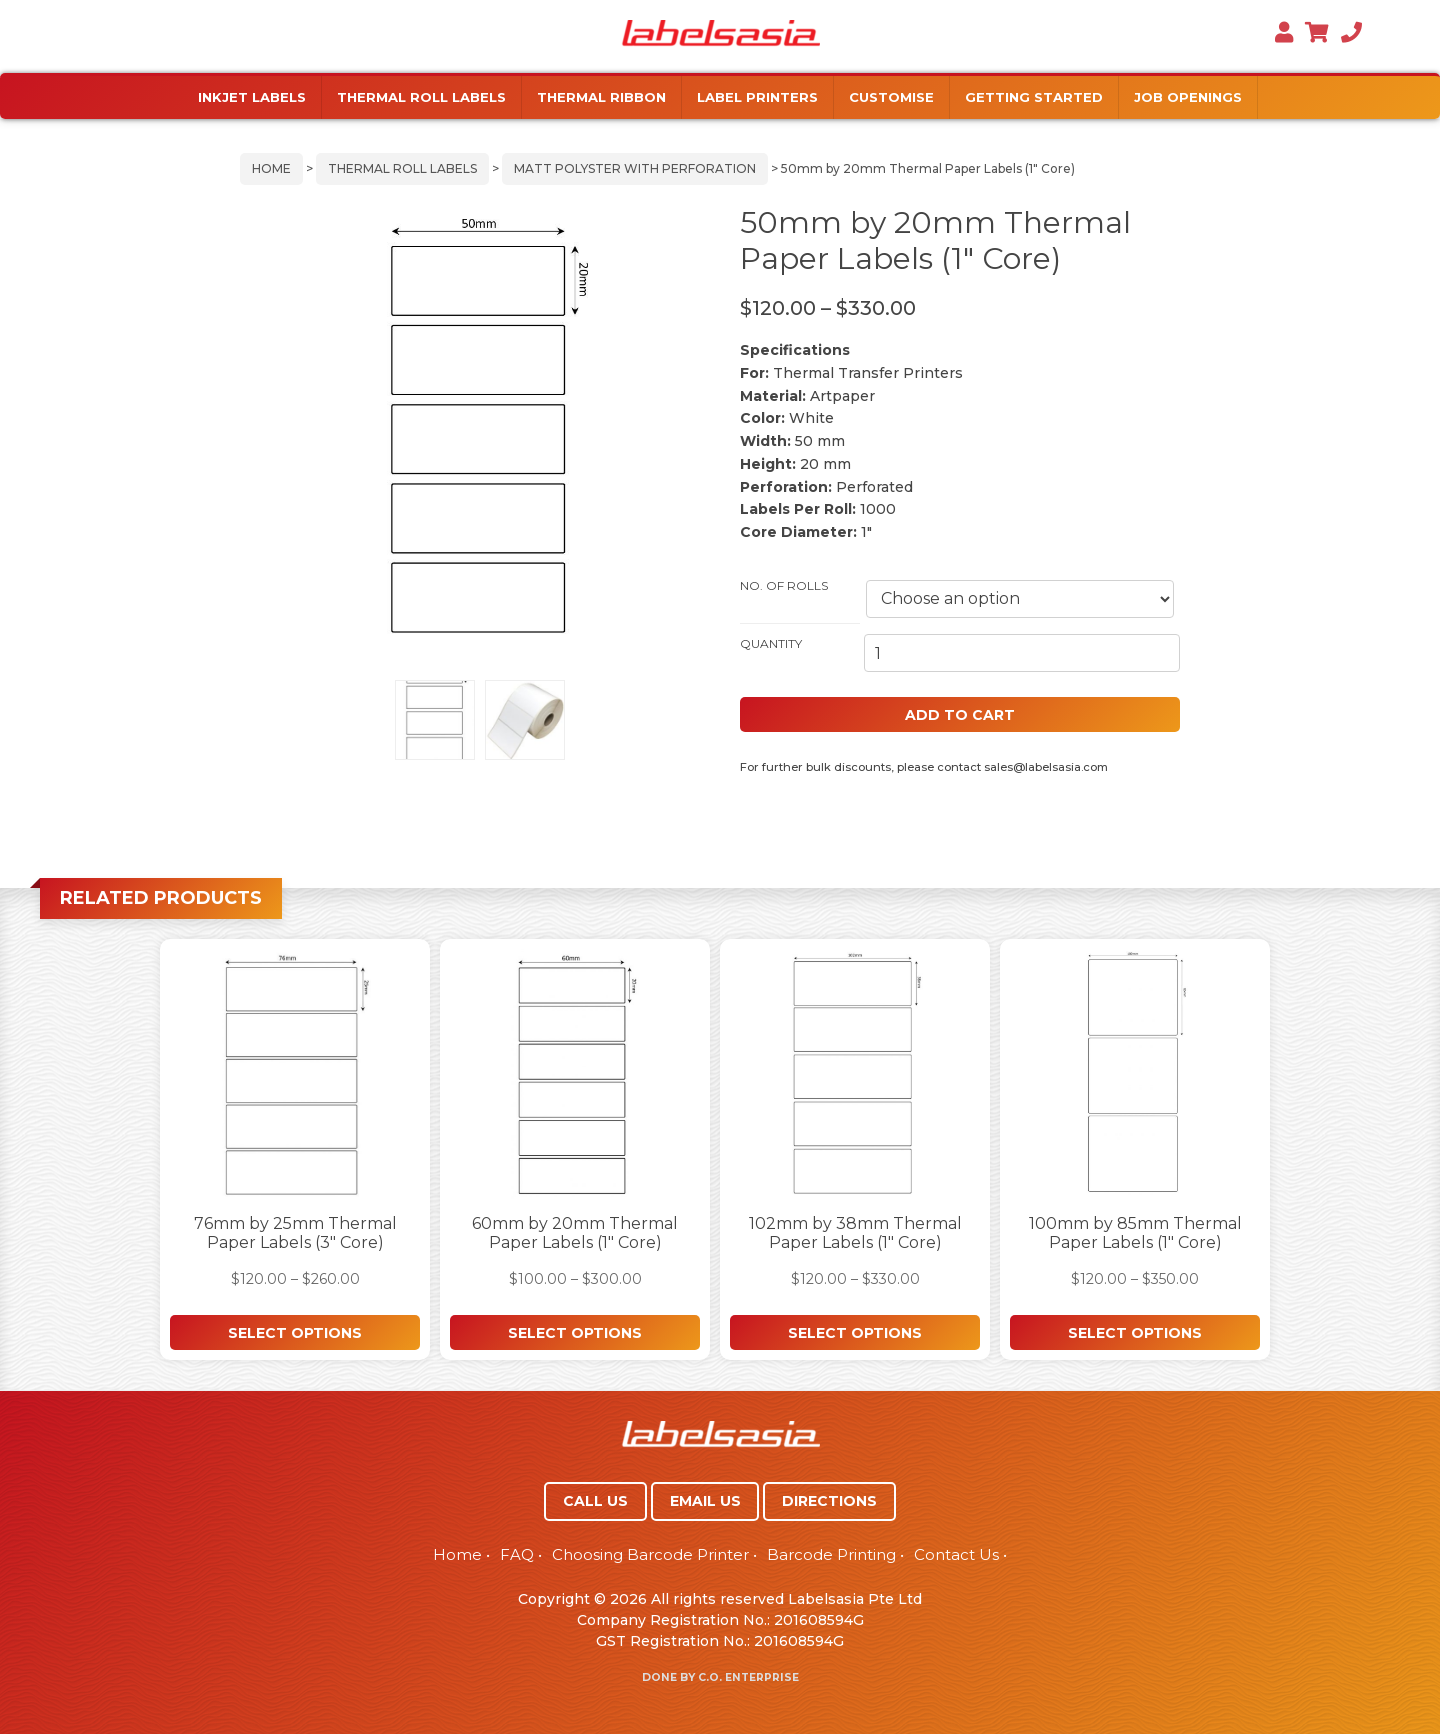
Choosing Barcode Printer (650, 1554)
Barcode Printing (831, 1554)
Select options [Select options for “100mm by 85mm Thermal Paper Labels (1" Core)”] (1135, 1333)
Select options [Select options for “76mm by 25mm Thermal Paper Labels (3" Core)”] (295, 1333)
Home (271, 168)
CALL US (595, 1501)
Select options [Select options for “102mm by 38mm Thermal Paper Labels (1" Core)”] (855, 1333)
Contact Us (956, 1554)
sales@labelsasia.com (1046, 767)
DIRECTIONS (829, 1501)
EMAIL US (705, 1501)
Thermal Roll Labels (402, 168)
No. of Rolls (784, 585)
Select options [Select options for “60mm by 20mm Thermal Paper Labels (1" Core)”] (575, 1333)
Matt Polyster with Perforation (635, 168)
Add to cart (960, 715)
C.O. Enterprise (748, 1677)
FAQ (517, 1554)
